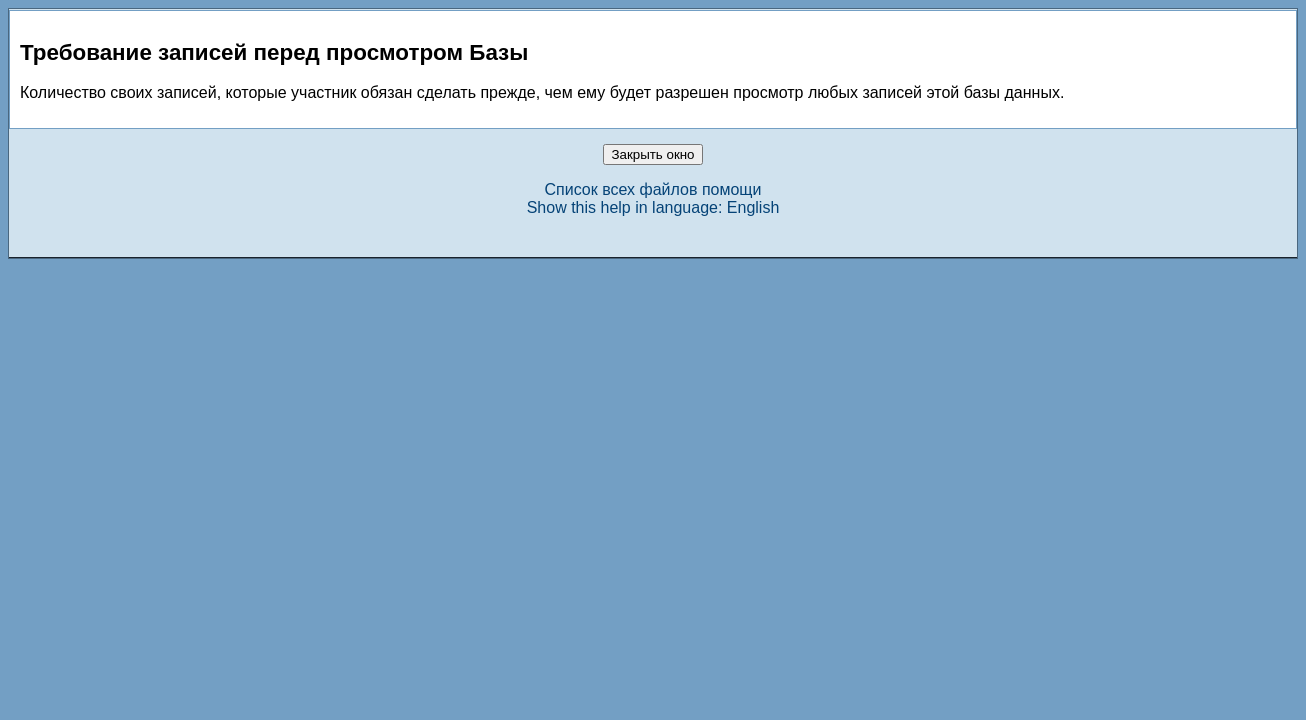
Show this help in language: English (653, 207)
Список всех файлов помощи (653, 189)
